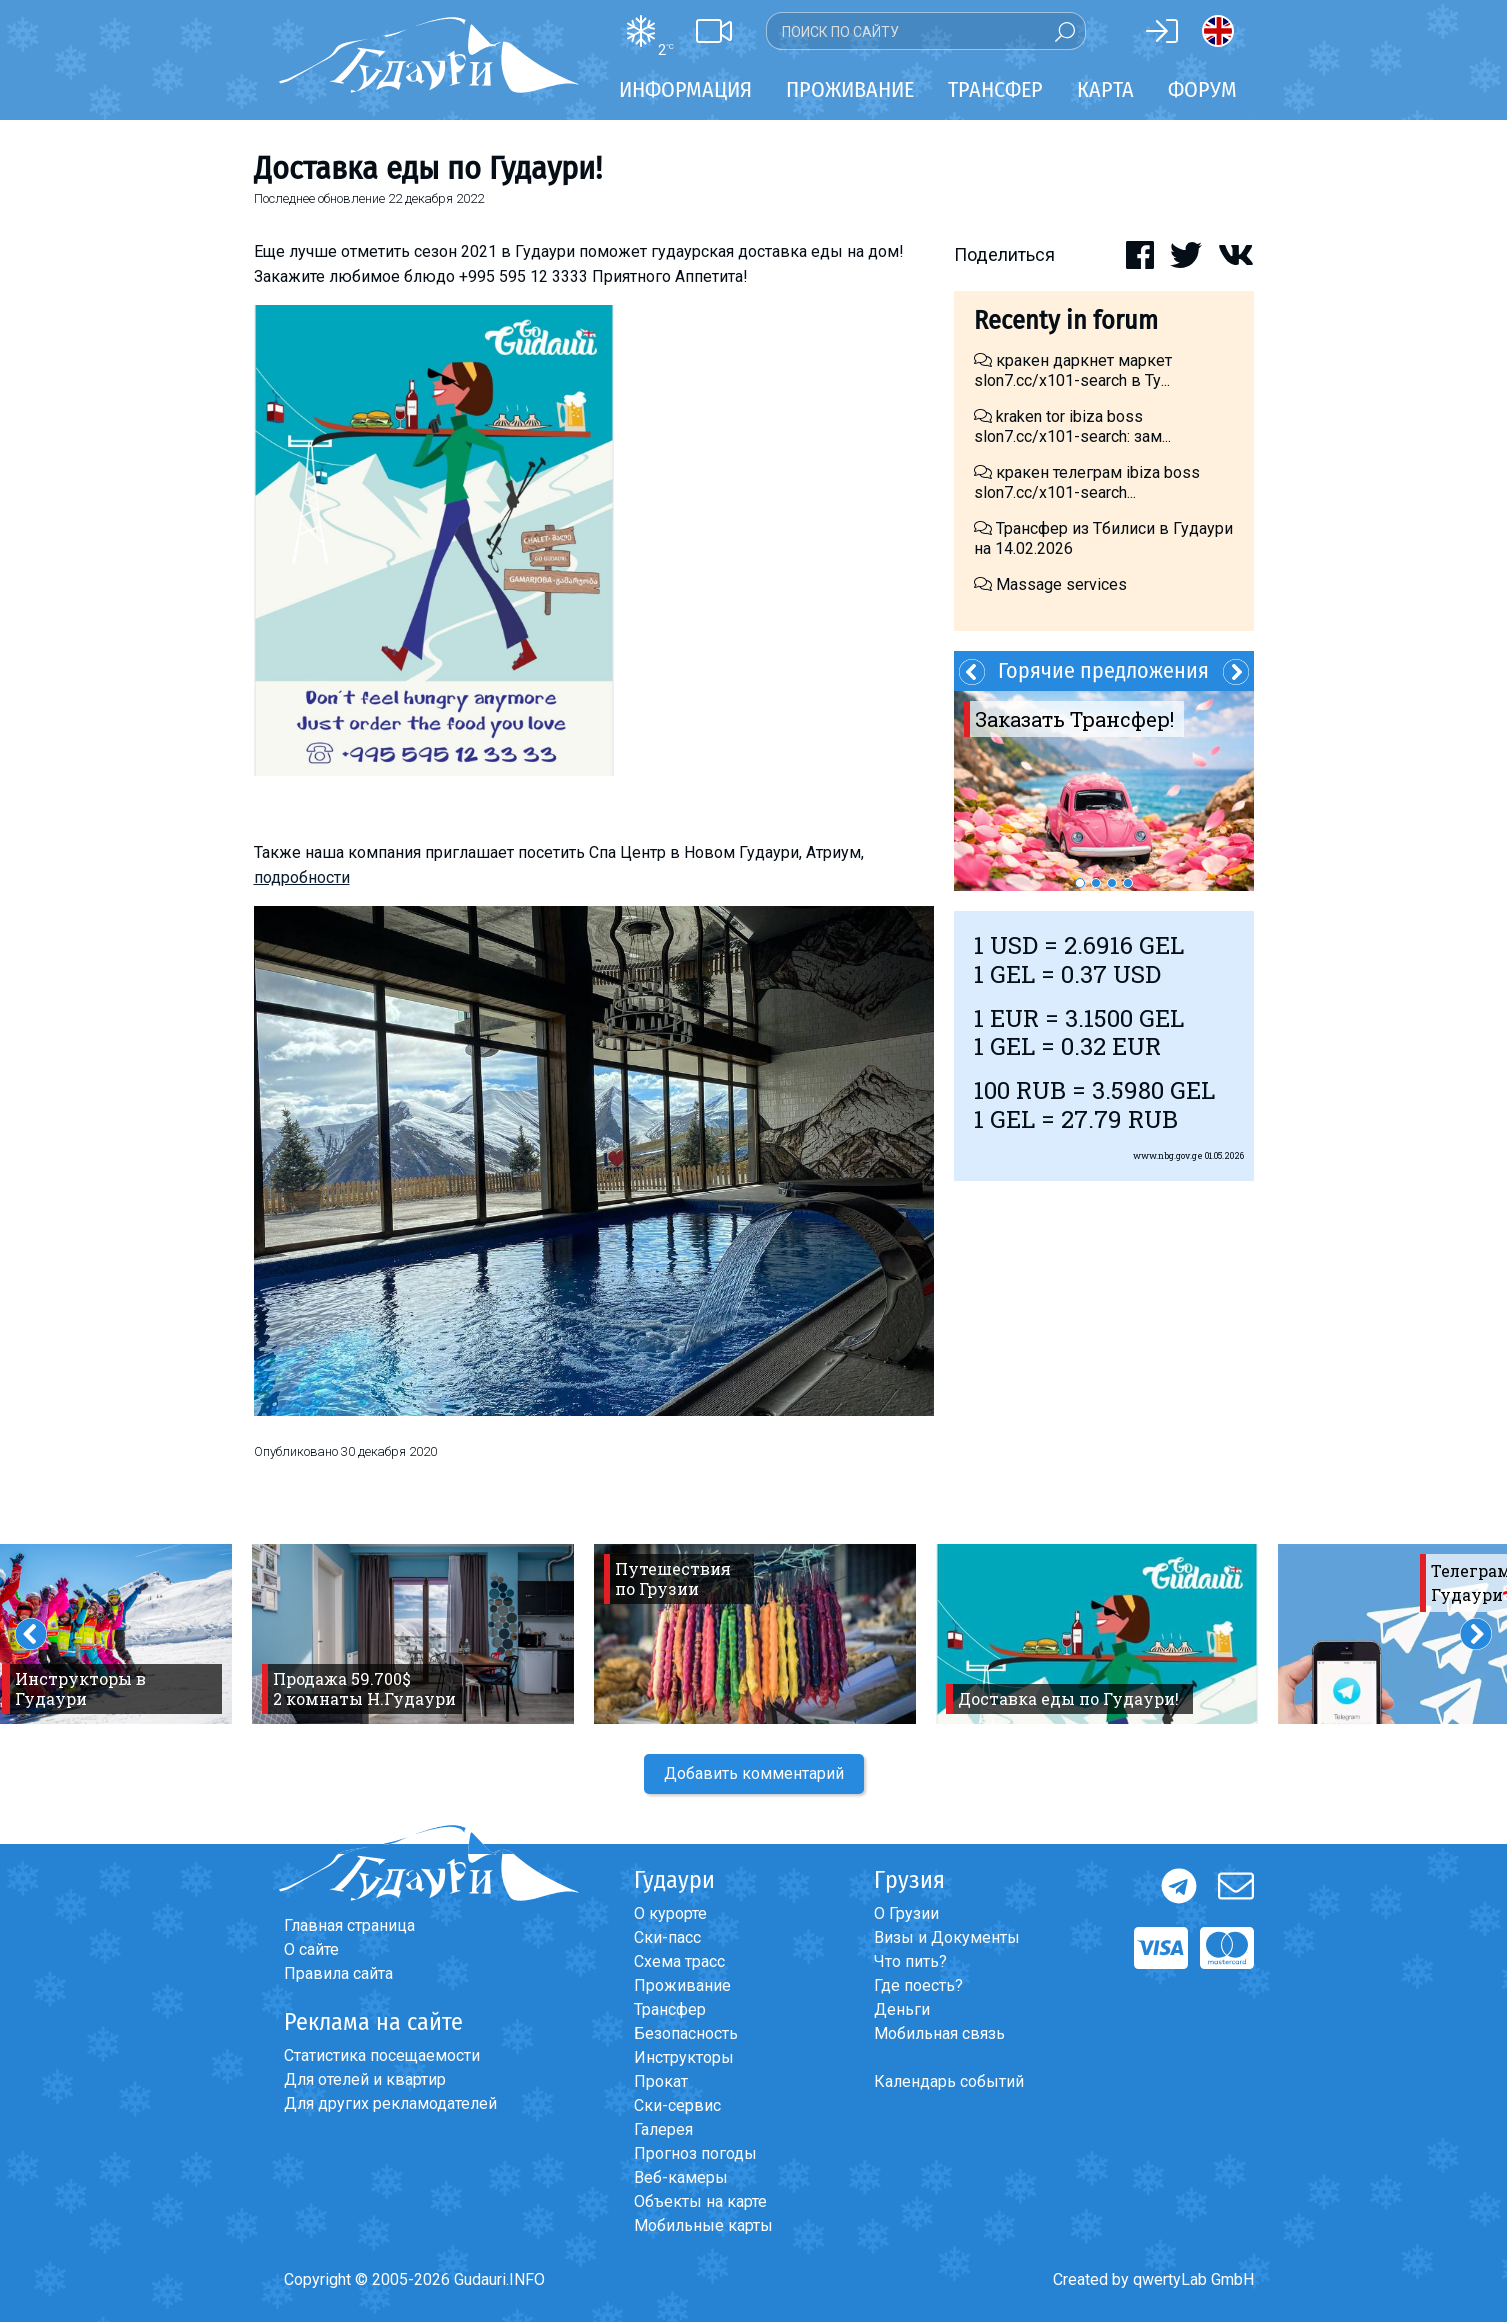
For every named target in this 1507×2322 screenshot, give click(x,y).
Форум (1202, 89)
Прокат (661, 2081)
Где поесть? (918, 1985)
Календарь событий (949, 2081)
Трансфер (670, 2009)
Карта (1105, 89)
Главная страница (349, 1925)
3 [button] (1112, 883)
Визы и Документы (947, 1937)
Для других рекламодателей (390, 2103)
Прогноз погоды (695, 2153)
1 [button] (1080, 883)
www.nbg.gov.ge (1168, 1155)
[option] (1104, 791)
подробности (302, 877)
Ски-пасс (667, 1937)
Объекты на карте (700, 2201)
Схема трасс (679, 1961)
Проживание (682, 1985)
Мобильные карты (703, 2225)
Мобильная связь (939, 2033)
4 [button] (1128, 883)
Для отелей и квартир (365, 2079)
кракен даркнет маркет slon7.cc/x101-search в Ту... (1073, 370)
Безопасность (686, 2033)
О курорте (670, 1913)
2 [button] (1096, 883)
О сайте (311, 1949)
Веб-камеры (681, 2177)
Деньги (902, 2009)
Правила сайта (338, 1973)
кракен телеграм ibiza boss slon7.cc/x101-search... (1087, 482)
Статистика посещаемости (382, 2055)
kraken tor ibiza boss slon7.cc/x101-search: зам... (1072, 426)
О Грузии (906, 1913)
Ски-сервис (677, 2105)
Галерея (663, 2129)
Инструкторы (684, 2057)
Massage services (1050, 584)
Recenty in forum (1066, 320)
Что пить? (910, 1961)
